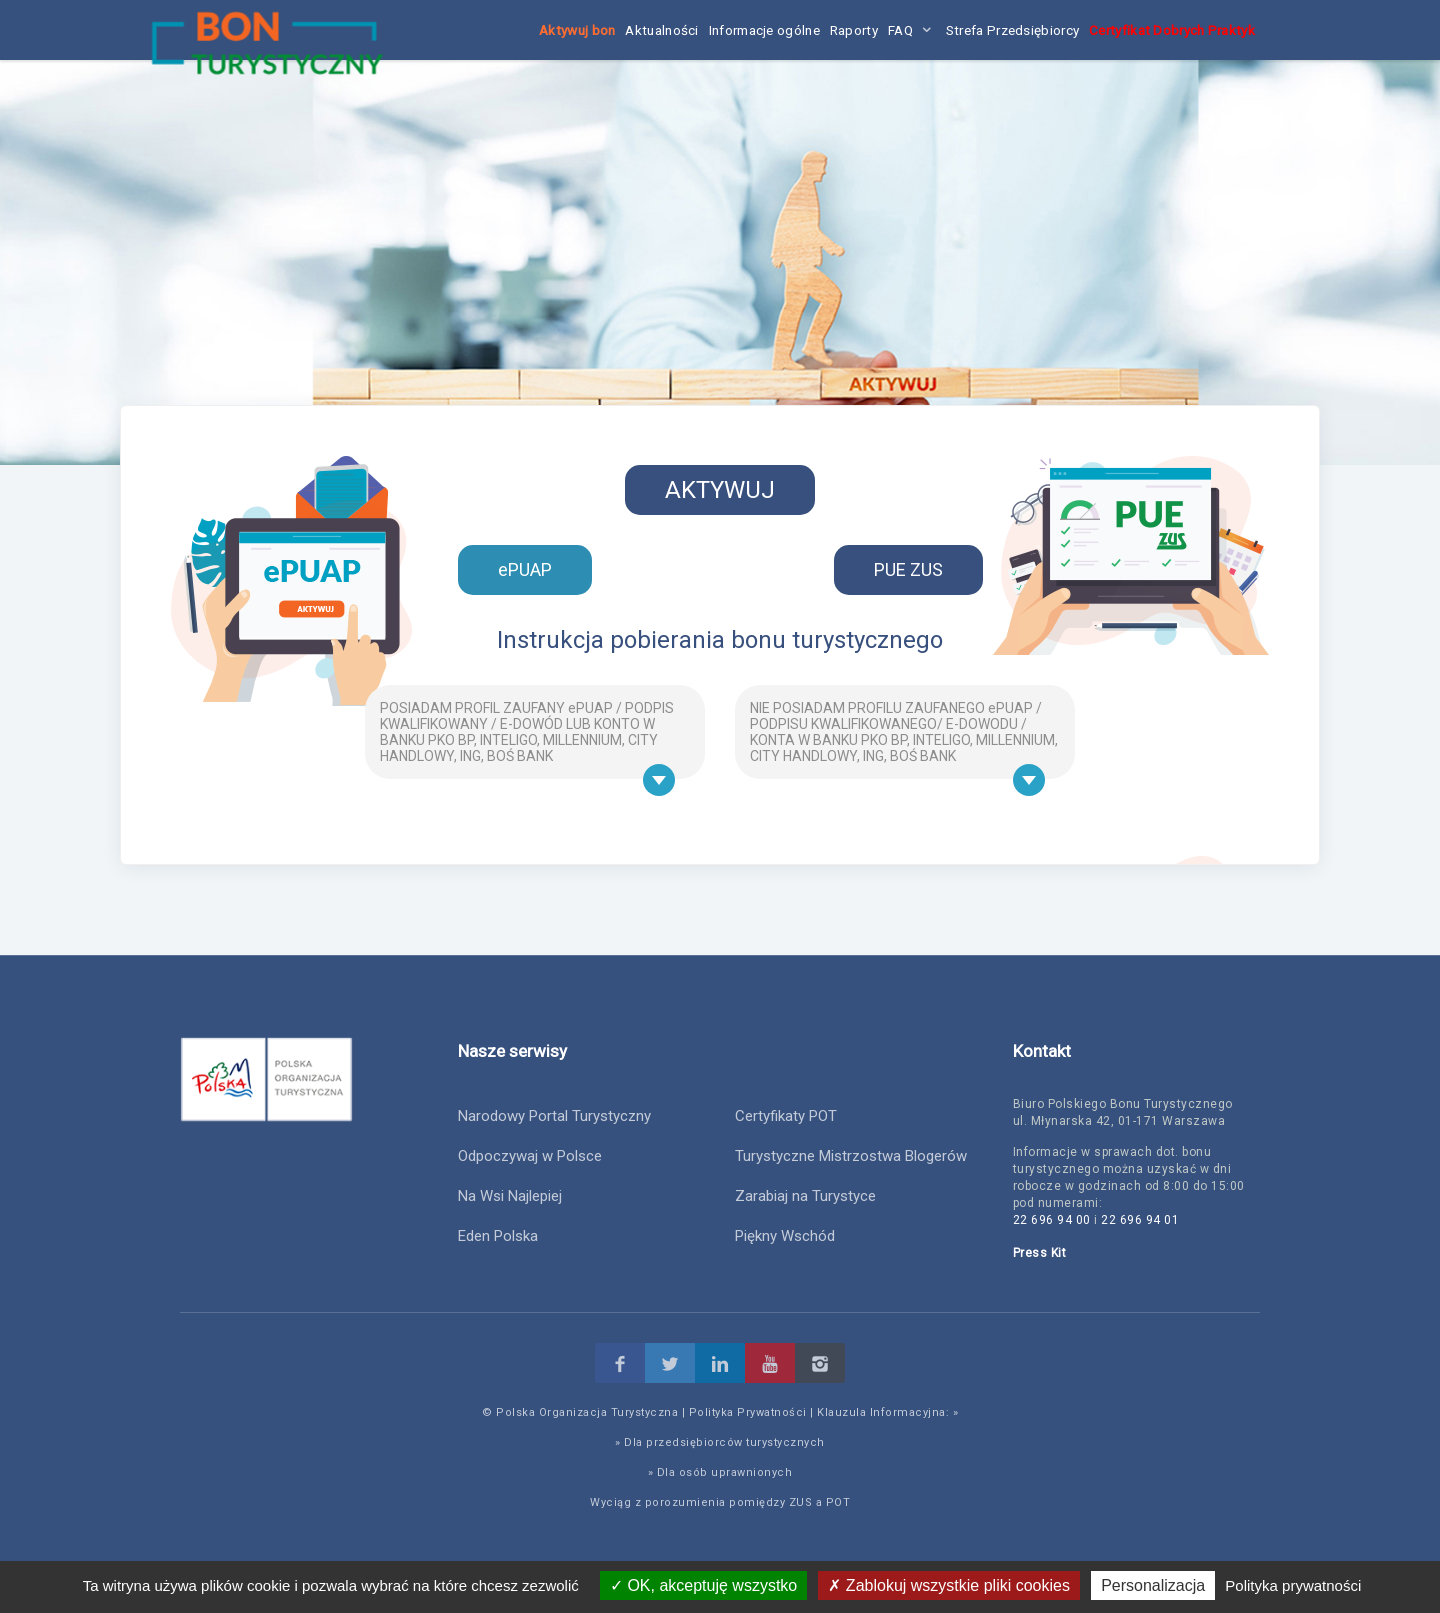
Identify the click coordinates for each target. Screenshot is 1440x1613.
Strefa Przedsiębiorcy (1012, 30)
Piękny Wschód (785, 1236)
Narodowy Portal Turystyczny (554, 1116)
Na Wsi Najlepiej (510, 1196)
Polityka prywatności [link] (1293, 1585)
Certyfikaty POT (786, 1116)
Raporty (854, 30)
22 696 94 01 (1140, 1220)
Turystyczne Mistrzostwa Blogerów (851, 1156)
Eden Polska (498, 1236)
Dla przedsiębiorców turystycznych (724, 1442)
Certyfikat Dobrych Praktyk (1172, 30)
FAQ (900, 30)
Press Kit (1040, 1253)
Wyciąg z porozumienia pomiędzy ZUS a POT (720, 1502)
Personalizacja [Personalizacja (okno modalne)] (1153, 1585)
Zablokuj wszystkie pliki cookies (949, 1585)
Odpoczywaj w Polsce (530, 1156)
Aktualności (661, 30)
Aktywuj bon (577, 30)
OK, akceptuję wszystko (703, 1585)
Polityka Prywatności (748, 1412)
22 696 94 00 (1052, 1220)
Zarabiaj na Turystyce (805, 1196)
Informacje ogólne (764, 30)
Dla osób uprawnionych (725, 1472)
